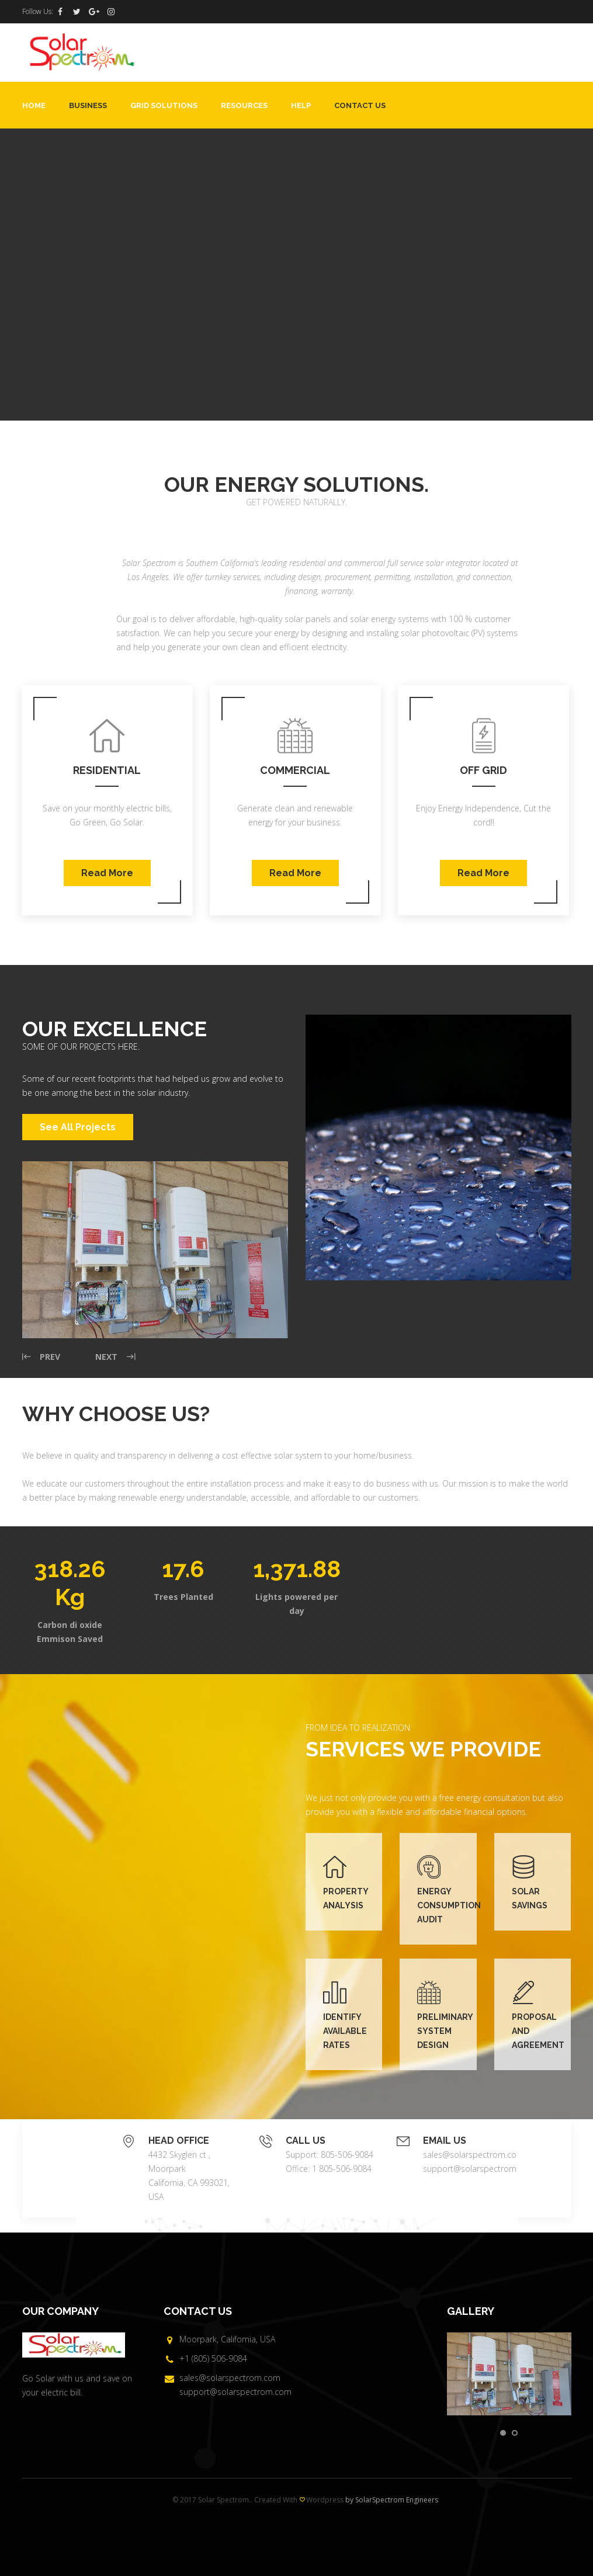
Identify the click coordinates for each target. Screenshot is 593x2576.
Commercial (295, 770)
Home (34, 105)
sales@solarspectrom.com (473, 2154)
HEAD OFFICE (178, 2140)
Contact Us (360, 105)
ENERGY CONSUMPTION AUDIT (449, 1905)
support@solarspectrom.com (479, 2168)
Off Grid (483, 770)
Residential (107, 770)
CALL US (305, 2140)
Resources (244, 105)
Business (88, 105)
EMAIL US (444, 2140)
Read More (107, 873)
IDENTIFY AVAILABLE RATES (345, 2031)
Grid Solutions (163, 105)
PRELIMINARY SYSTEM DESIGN (445, 2031)
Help (301, 105)
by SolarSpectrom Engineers (391, 2500)
